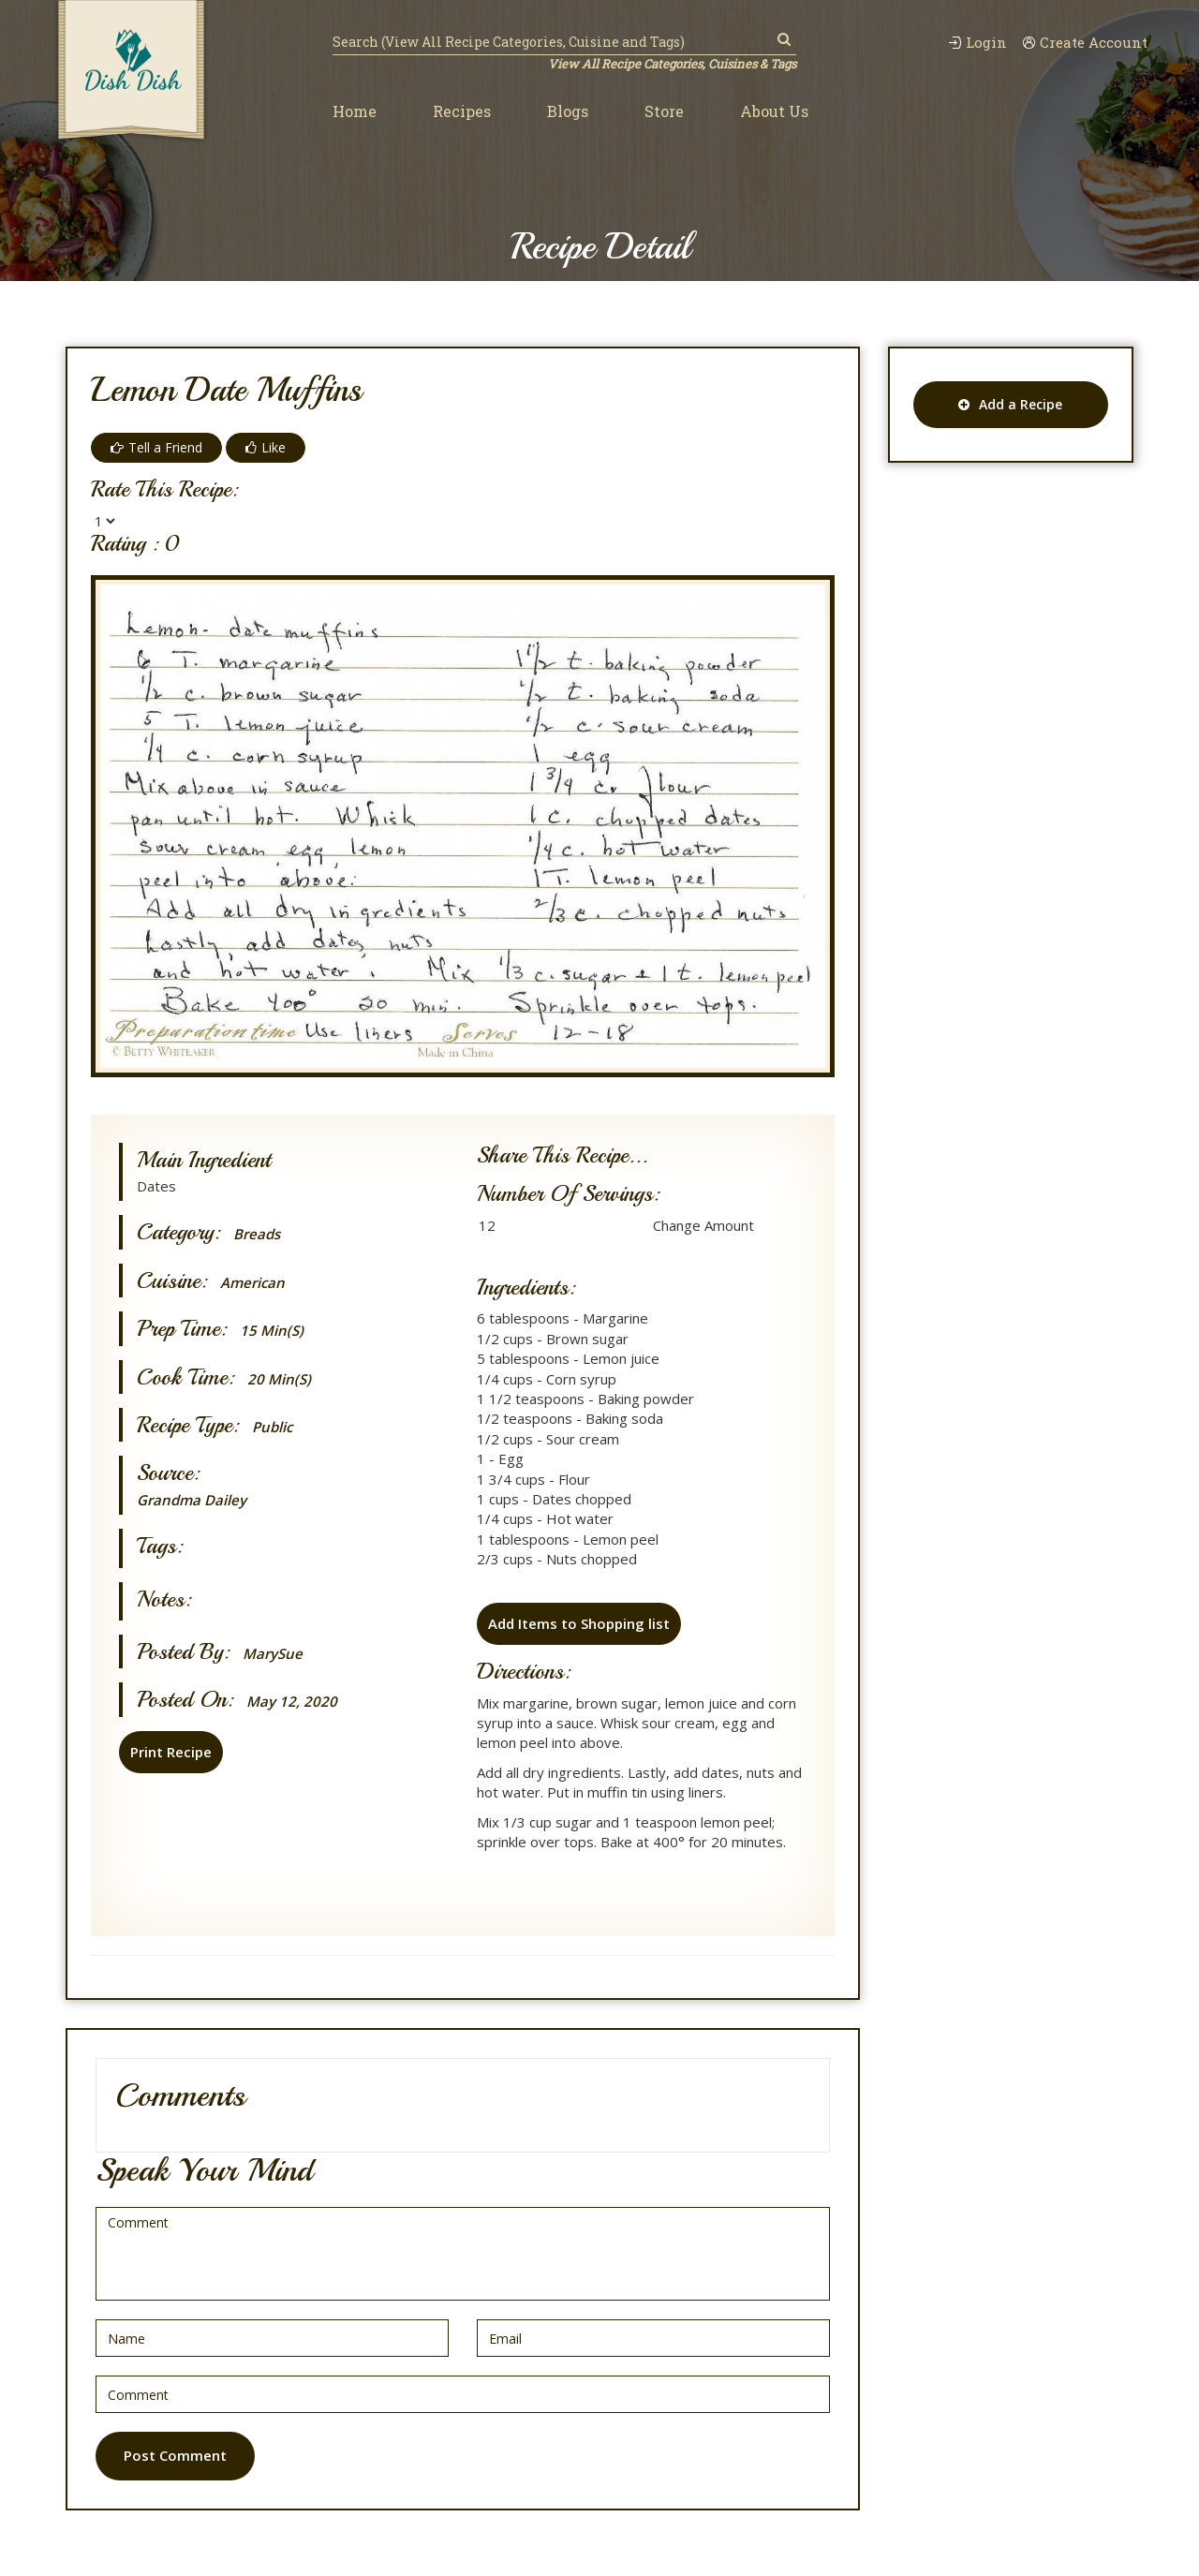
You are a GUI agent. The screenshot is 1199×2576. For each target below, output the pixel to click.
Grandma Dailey (191, 1499)
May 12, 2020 (291, 1702)
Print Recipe (171, 1751)
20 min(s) (279, 1379)
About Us (774, 111)
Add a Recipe (1010, 404)
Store (664, 111)
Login (977, 43)
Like (265, 447)
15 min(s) (271, 1331)
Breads (256, 1234)
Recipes (462, 111)
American (252, 1283)
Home (355, 111)
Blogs (567, 111)
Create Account (1084, 43)
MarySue (273, 1654)
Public (272, 1427)
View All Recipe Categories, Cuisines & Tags (672, 63)
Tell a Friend (156, 447)
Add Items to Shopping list (579, 1623)
